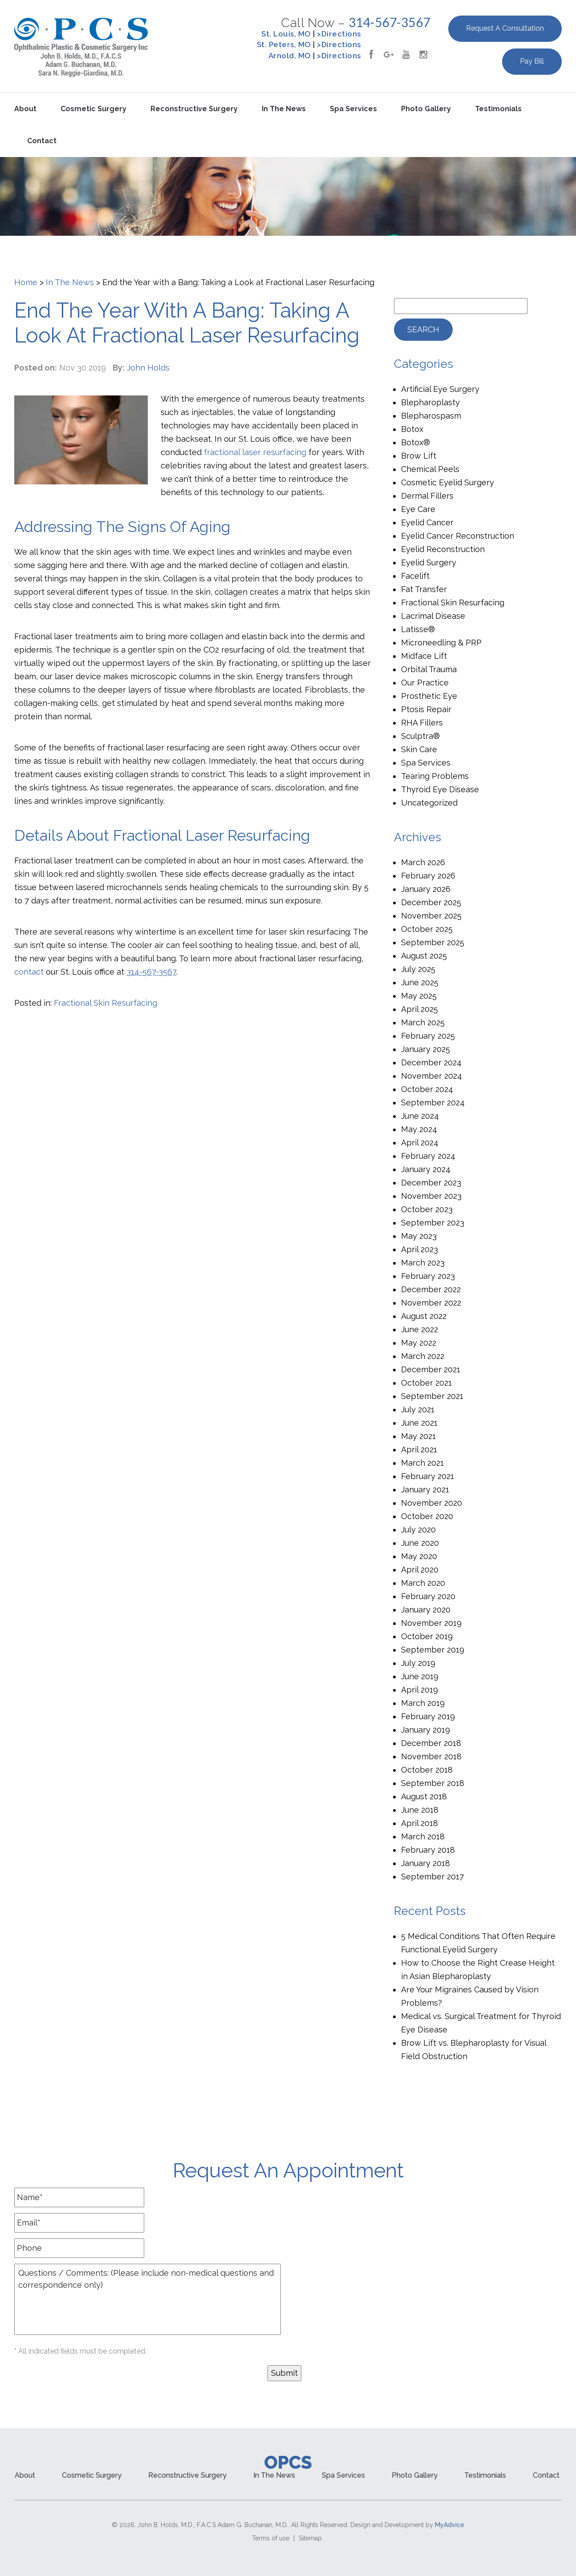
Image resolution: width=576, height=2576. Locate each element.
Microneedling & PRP (441, 642)
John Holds (148, 367)
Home (25, 282)
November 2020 (431, 1503)
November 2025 (431, 915)
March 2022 (422, 1356)
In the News (284, 109)
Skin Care (419, 749)
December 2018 (431, 1743)
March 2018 (423, 1836)
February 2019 (428, 1716)
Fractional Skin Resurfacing (105, 1003)
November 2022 (431, 1302)
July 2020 (418, 1529)
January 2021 (425, 1489)
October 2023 (427, 1209)
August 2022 (423, 1316)
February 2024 (428, 1156)
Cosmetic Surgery (93, 109)
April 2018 (419, 1823)
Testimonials (498, 109)
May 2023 (419, 1236)
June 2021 (419, 1422)
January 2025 (425, 1049)
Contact (42, 141)
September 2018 (432, 1783)
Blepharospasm (431, 415)
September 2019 (432, 1649)
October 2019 (427, 1636)
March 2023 (423, 1262)
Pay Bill (532, 61)
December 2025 (431, 902)
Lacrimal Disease (433, 616)
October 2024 (427, 1089)
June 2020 (420, 1543)
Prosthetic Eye (429, 696)
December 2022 (431, 1289)
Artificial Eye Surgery (440, 389)
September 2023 (432, 1222)
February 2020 (428, 1596)
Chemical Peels (430, 469)
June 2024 (420, 1116)
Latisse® (418, 629)
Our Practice (425, 682)
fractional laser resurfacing (255, 452)
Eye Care (418, 509)
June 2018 (419, 1809)
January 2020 (425, 1609)
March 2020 (423, 1583)
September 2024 (433, 1102)
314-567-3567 (389, 22)
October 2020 (427, 1516)
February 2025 (428, 1035)
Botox (412, 429)
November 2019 (431, 1623)
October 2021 (426, 1382)
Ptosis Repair (426, 709)
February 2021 (427, 1476)
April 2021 (419, 1449)
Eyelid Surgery (428, 562)
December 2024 (431, 1062)
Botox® (415, 442)
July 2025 (418, 969)
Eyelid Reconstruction (443, 549)
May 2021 (418, 1436)
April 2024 (419, 1142)
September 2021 (432, 1396)
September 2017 (432, 1876)
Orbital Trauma (429, 669)
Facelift (415, 576)
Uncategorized (429, 802)
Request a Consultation (505, 28)
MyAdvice (449, 2524)
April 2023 (419, 1249)
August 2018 (424, 1796)
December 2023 (431, 1182)
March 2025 (423, 1022)
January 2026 (425, 889)
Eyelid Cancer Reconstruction (457, 535)
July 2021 (417, 1409)
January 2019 (425, 1729)
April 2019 (419, 1689)
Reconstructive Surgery (194, 109)
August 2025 (424, 955)
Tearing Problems (435, 776)
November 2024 (431, 1075)
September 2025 (432, 942)
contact (29, 971)
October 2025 (427, 929)
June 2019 (419, 1676)
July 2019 (418, 1663)
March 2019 (423, 1703)
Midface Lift (424, 656)
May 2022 (418, 1342)
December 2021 (430, 1369)
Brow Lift (418, 455)
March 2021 (422, 1462)
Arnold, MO (289, 55)
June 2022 (419, 1329)
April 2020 (419, 1569)
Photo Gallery (426, 109)
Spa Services (353, 109)
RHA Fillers (422, 722)
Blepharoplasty (430, 402)
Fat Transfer (424, 589)
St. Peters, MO (284, 44)
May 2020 (419, 1556)
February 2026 (428, 875)
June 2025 (419, 982)
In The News (70, 282)
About (25, 109)
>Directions (339, 33)
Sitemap (310, 2538)
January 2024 (425, 1169)
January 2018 (425, 1863)
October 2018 (427, 1769)
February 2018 (428, 1849)
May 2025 (419, 995)
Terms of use (270, 2538)
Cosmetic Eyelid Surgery (447, 482)
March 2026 (423, 862)
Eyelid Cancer (427, 522)
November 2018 (431, 1756)
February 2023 (428, 1276)
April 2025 (419, 1009)
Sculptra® (420, 736)
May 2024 (419, 1129)
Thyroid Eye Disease (440, 789)
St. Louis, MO (286, 33)
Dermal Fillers (427, 495)
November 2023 (431, 1196)
